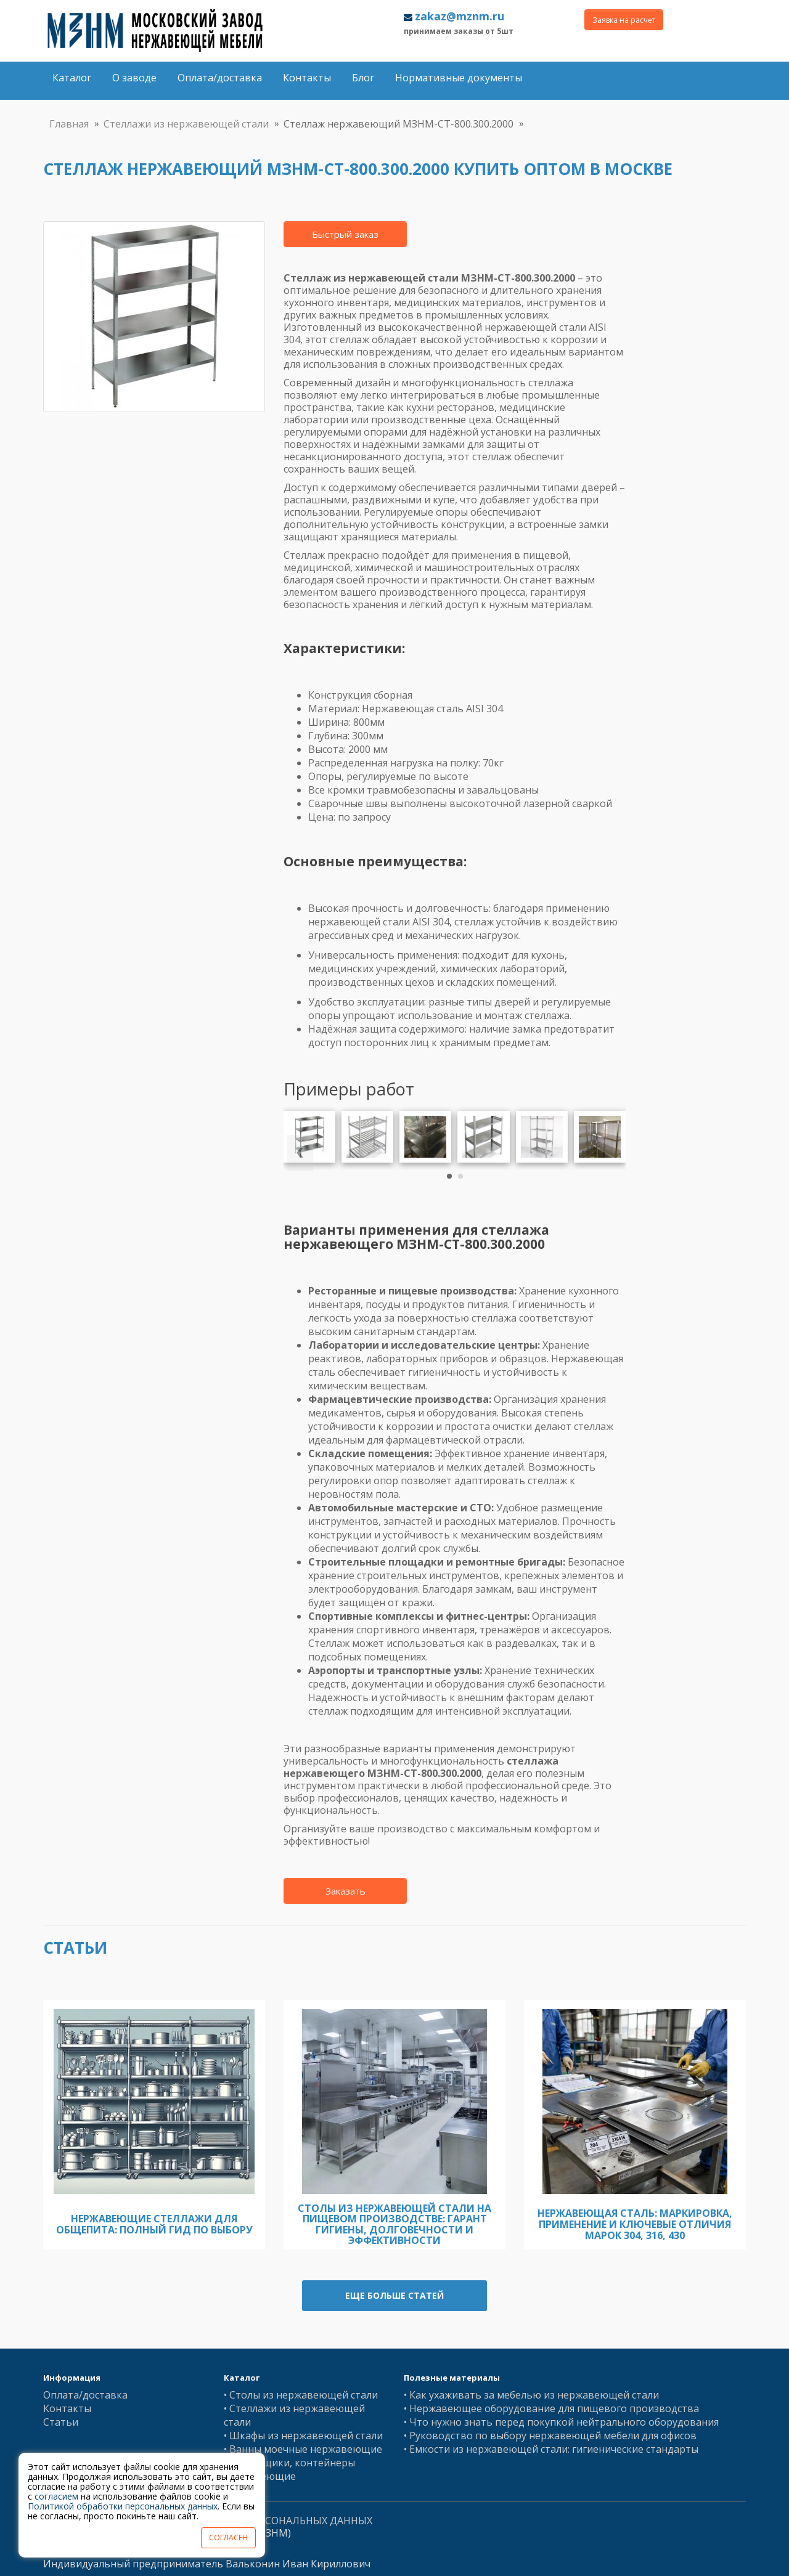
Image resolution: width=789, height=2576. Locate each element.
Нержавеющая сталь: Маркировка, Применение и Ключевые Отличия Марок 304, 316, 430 (635, 2223)
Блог (363, 77)
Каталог (71, 77)
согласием (56, 2496)
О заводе (134, 77)
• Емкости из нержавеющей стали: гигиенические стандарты (551, 2449)
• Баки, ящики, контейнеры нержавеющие (289, 2469)
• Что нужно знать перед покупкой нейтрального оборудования (561, 2422)
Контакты (307, 77)
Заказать (345, 1891)
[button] (449, 1176)
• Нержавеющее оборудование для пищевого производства (551, 2408)
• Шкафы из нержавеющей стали (303, 2435)
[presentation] (300, 1153)
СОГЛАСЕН (228, 2537)
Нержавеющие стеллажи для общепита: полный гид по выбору (154, 2224)
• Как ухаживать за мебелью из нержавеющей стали (531, 2395)
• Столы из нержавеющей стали (301, 2395)
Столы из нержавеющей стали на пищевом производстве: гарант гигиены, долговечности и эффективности (394, 2224)
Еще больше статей (394, 2295)
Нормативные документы (458, 77)
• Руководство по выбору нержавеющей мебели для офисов (550, 2435)
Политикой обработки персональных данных (123, 2506)
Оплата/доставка (220, 77)
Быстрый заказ (345, 234)
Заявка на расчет (623, 20)
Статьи (60, 2422)
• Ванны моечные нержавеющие (303, 2449)
